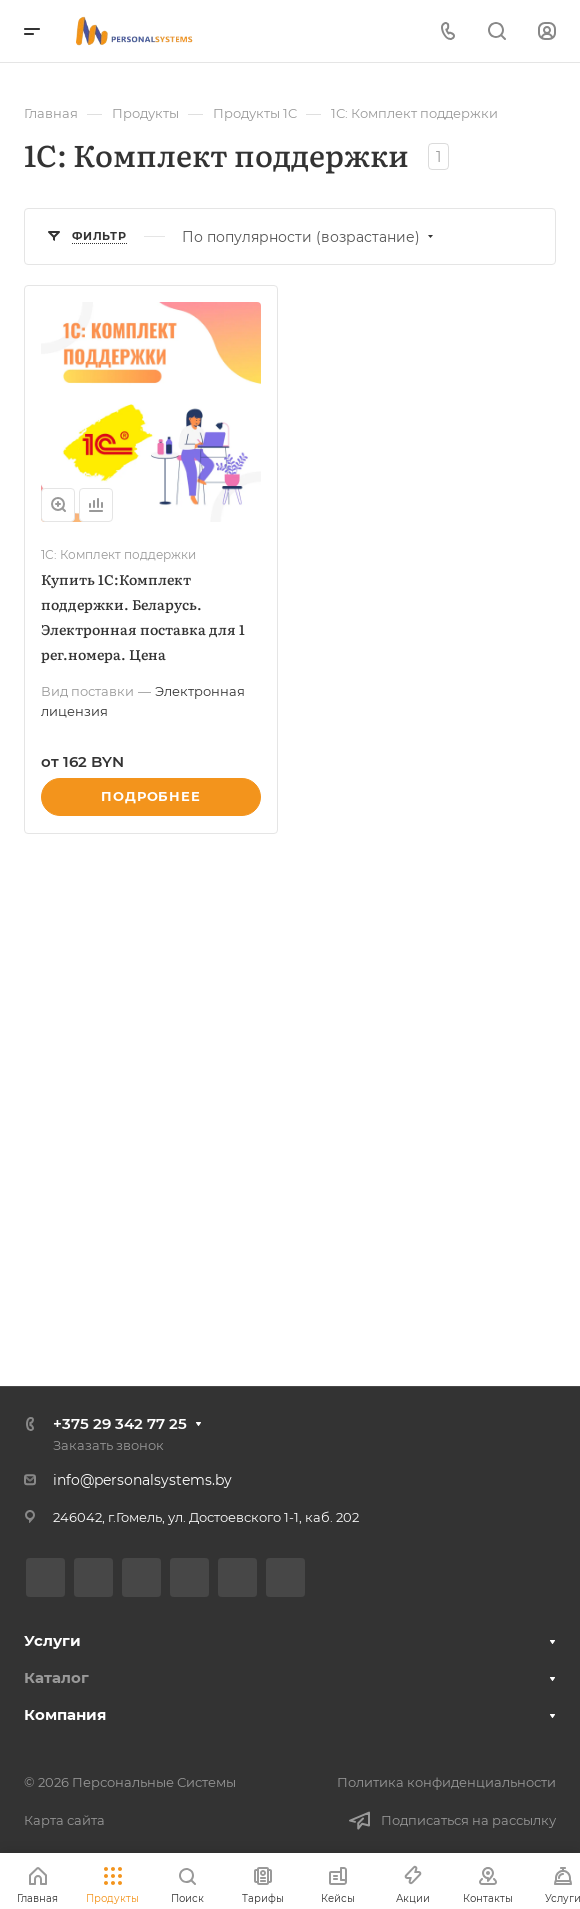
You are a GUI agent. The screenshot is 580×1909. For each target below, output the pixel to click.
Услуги (52, 1640)
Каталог (56, 1677)
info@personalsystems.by (142, 1480)
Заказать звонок (108, 1445)
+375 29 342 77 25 (120, 1423)
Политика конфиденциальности (446, 1782)
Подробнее (150, 796)
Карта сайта (64, 1820)
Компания (65, 1714)
